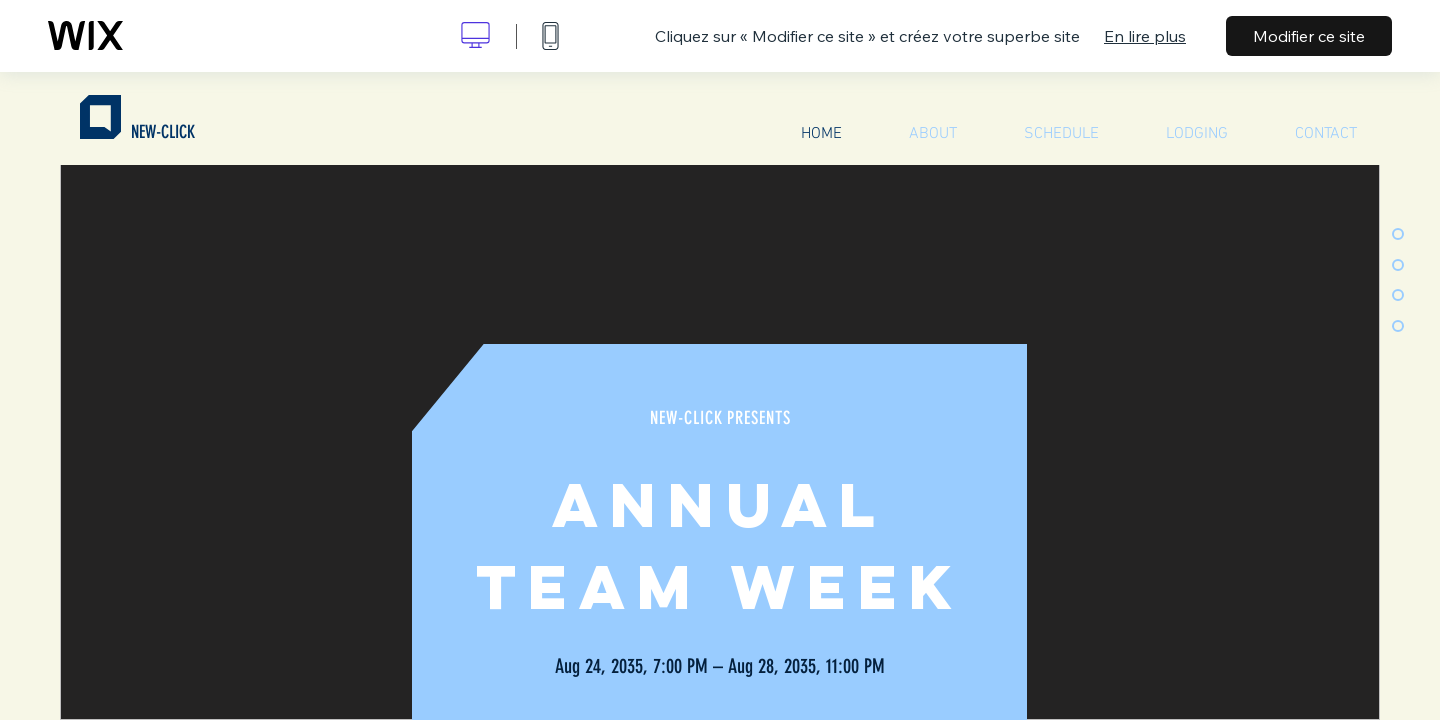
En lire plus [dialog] (1145, 36)
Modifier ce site (1309, 36)
